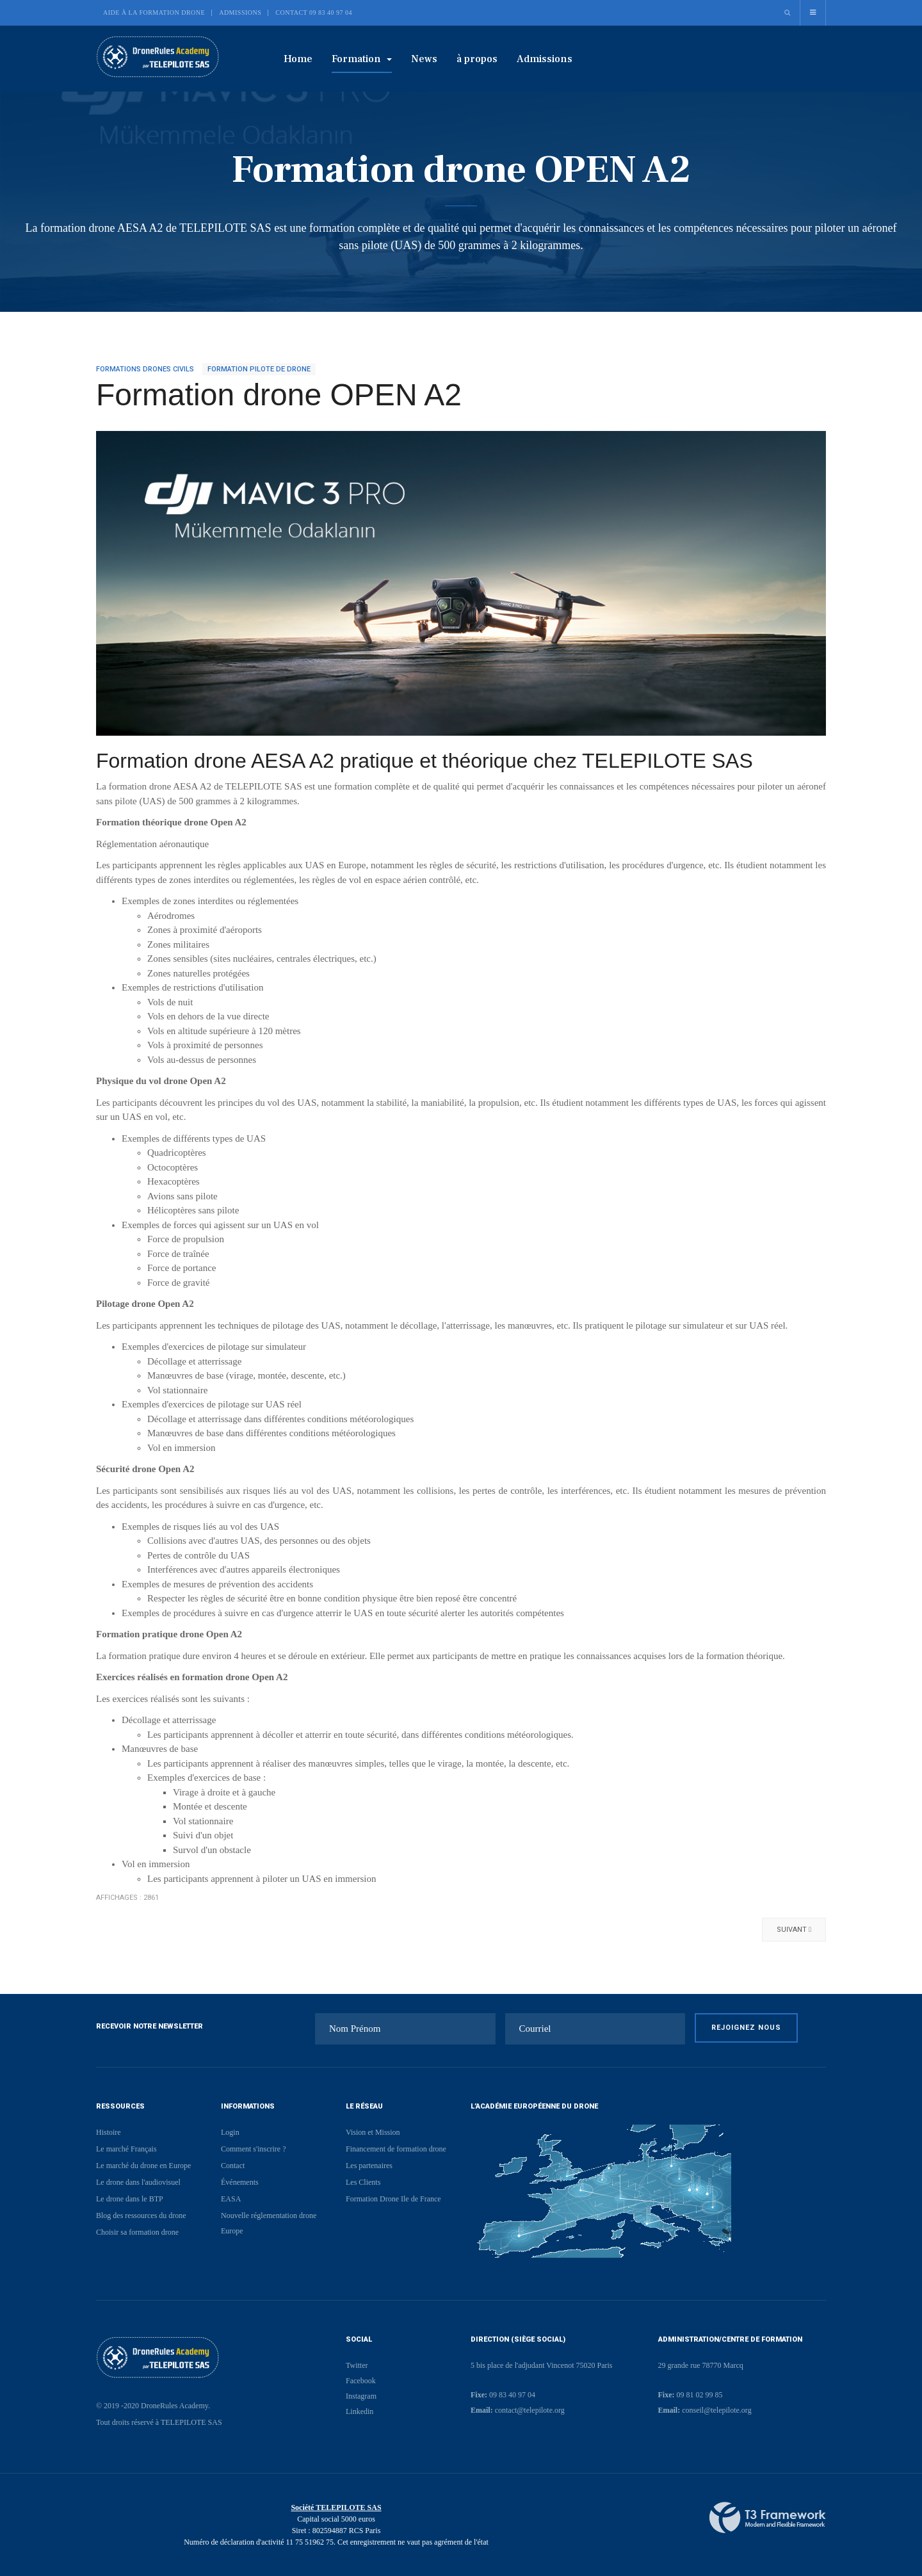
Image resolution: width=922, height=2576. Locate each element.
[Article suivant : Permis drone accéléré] (794, 1929)
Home (298, 59)
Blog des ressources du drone (141, 2215)
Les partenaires (369, 2165)
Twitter (357, 2365)
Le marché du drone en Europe (143, 2165)
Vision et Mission (373, 2132)
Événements (240, 2182)
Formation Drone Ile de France (393, 2198)
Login (230, 2132)
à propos (477, 59)
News (424, 59)
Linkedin (359, 2411)
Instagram (361, 2396)
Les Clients (363, 2182)
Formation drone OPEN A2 (279, 395)
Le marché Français (126, 2148)
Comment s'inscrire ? (253, 2148)
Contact (233, 2165)
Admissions (240, 12)
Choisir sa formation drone (137, 2232)
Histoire (108, 2132)
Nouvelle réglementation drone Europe (268, 2223)
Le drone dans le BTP (129, 2198)
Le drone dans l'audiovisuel (138, 2182)
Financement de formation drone (396, 2148)
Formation (362, 59)
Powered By (767, 2518)
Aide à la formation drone (154, 12)
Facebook (361, 2380)
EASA (231, 2198)
